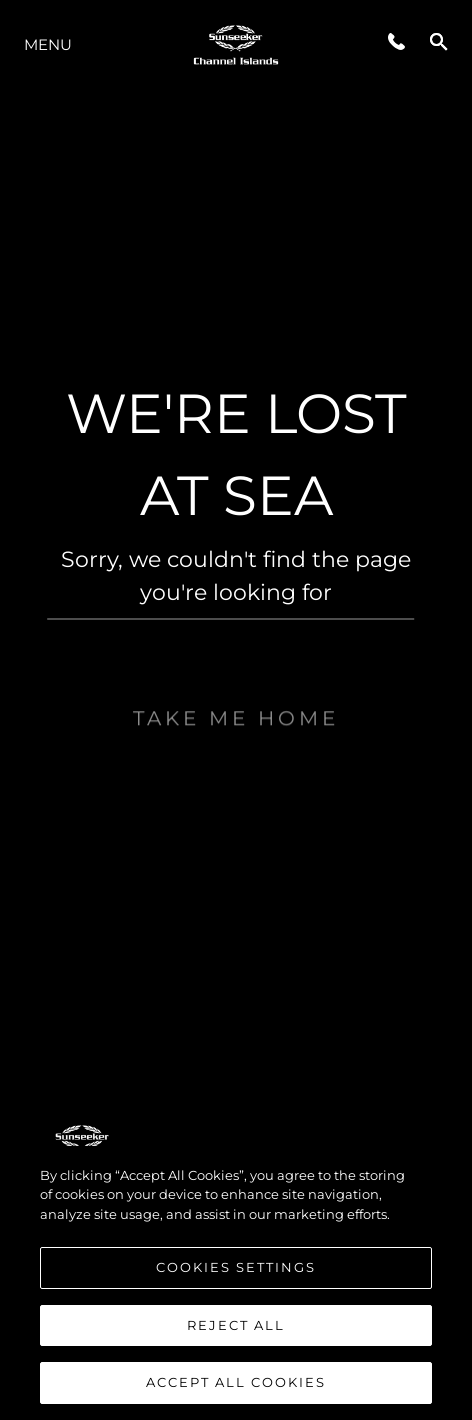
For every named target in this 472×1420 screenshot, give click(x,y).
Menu (48, 44)
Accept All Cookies (236, 1382)
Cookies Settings (236, 1267)
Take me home (236, 754)
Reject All (236, 1325)
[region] (236, 1283)
